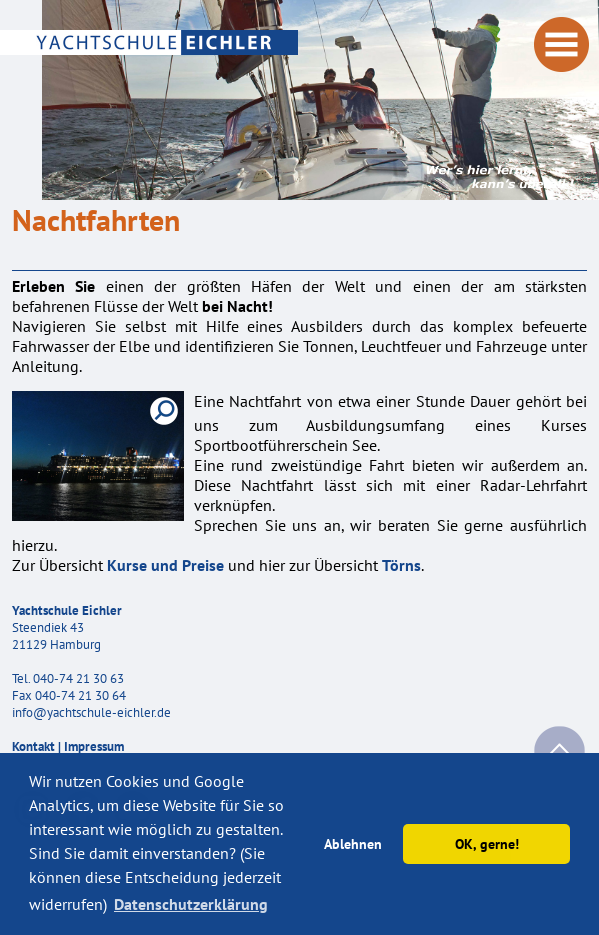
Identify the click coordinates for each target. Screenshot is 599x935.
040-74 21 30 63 (78, 678)
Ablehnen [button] (353, 843)
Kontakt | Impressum (68, 746)
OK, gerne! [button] (487, 843)
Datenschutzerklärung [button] (191, 904)
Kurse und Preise (165, 565)
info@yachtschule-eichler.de (91, 712)
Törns (401, 565)
